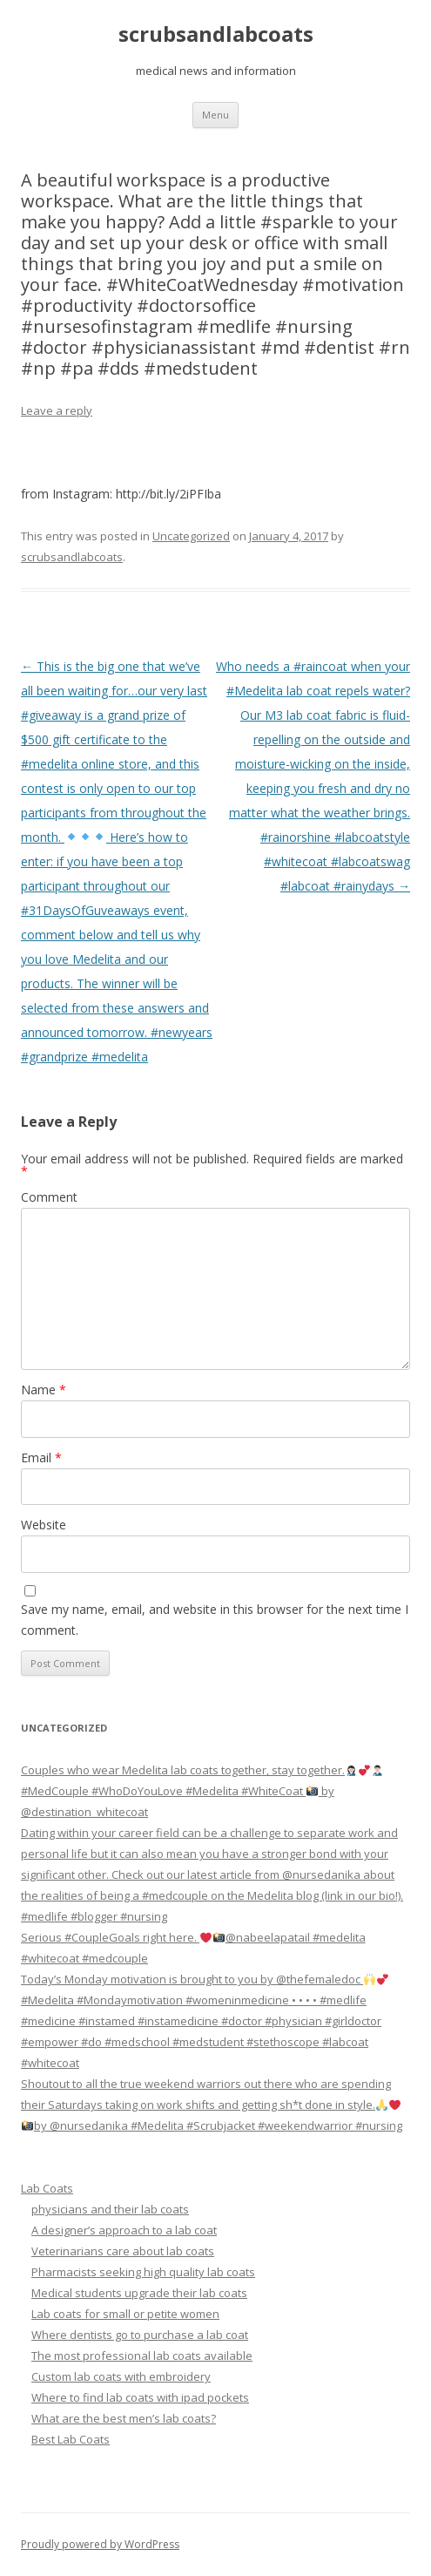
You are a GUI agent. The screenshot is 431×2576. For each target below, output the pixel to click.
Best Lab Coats (70, 2439)
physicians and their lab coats (110, 2209)
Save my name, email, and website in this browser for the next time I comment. (214, 1619)
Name (43, 1389)
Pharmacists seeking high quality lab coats (143, 2272)
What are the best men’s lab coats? (123, 2418)
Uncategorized (191, 536)
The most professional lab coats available (142, 2355)
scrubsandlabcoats (215, 34)
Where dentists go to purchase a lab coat (139, 2334)
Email (41, 1457)
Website (43, 1524)
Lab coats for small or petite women (125, 2314)
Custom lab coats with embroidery (121, 2376)
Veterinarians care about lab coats (122, 2251)
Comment (49, 1197)
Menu (215, 114)
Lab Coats (47, 2188)
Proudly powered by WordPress (100, 2544)
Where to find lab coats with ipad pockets (140, 2397)
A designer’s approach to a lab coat (124, 2230)
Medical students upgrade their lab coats (139, 2293)
